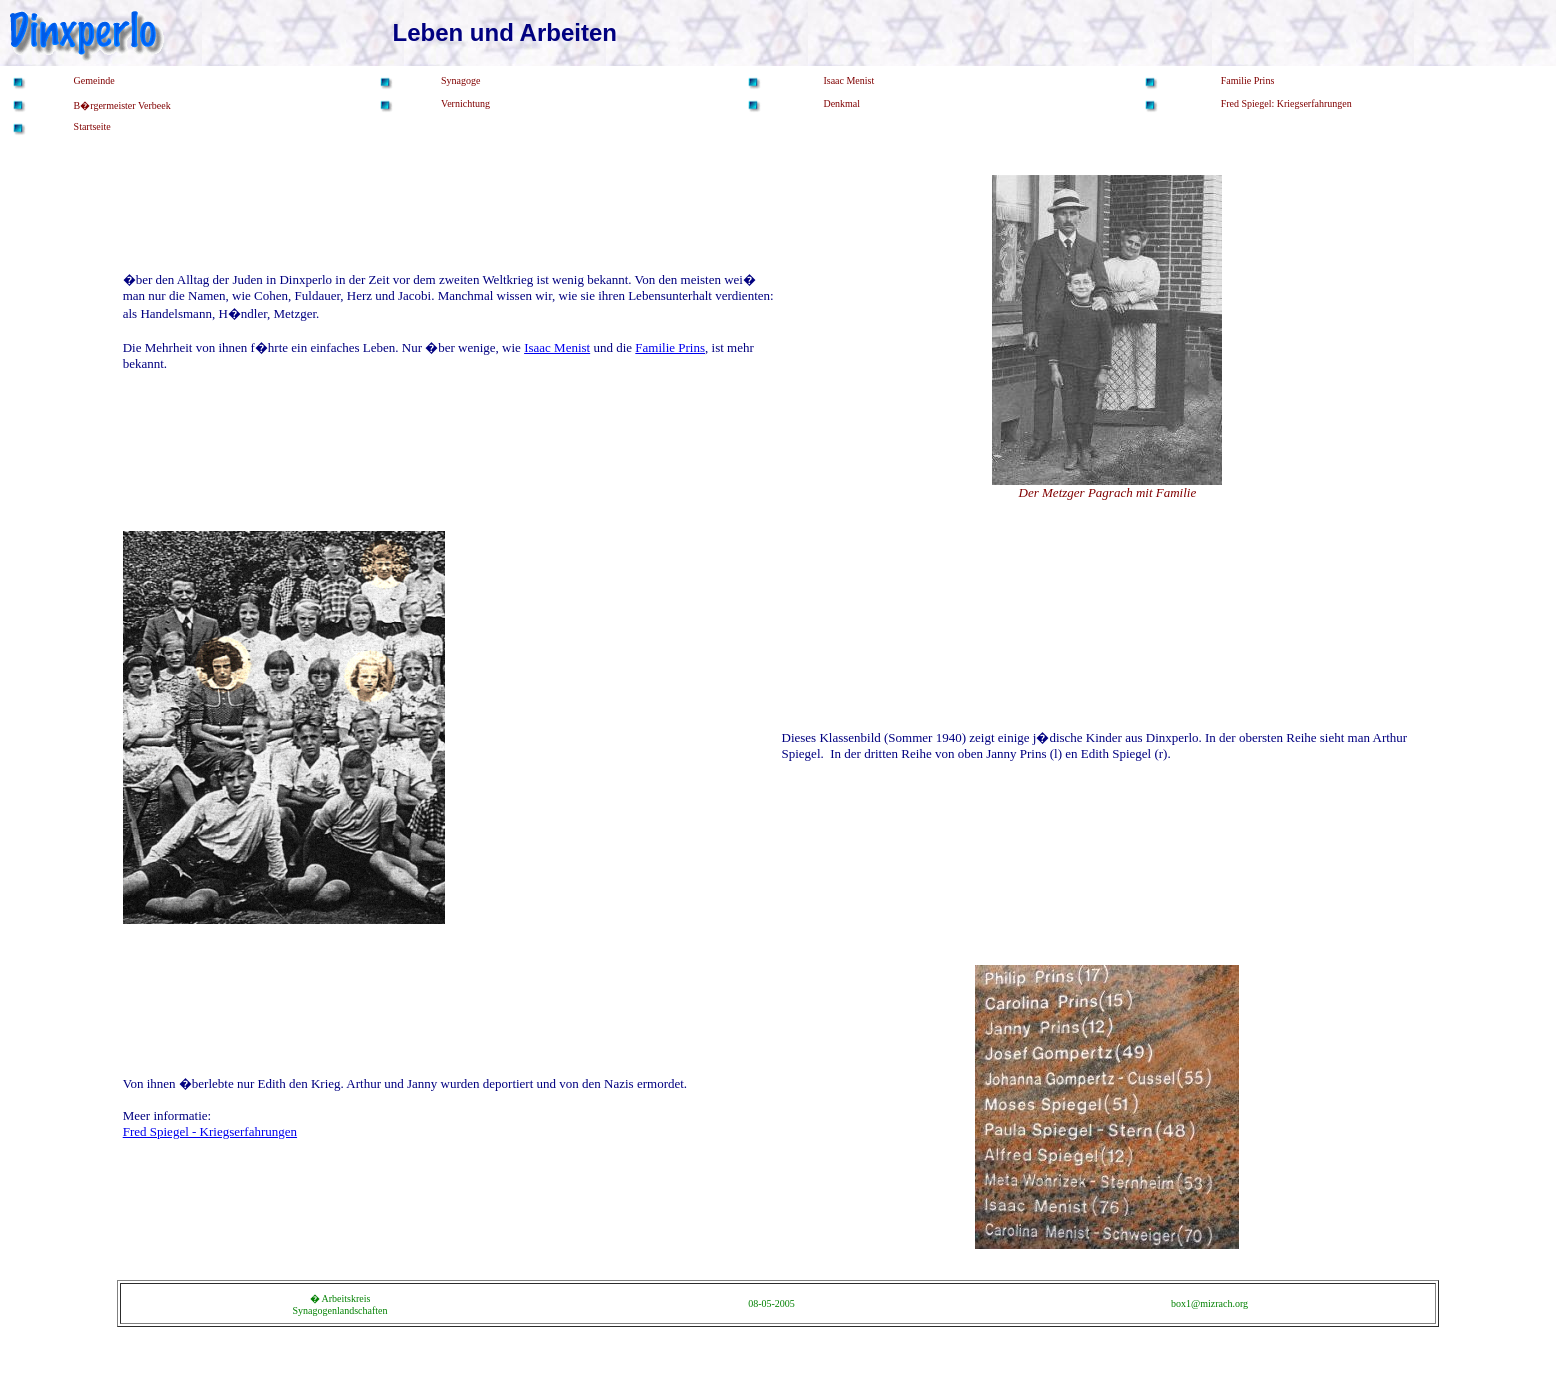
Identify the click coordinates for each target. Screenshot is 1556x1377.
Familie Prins (670, 347)
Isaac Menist (557, 347)
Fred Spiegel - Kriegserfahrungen (210, 1131)
